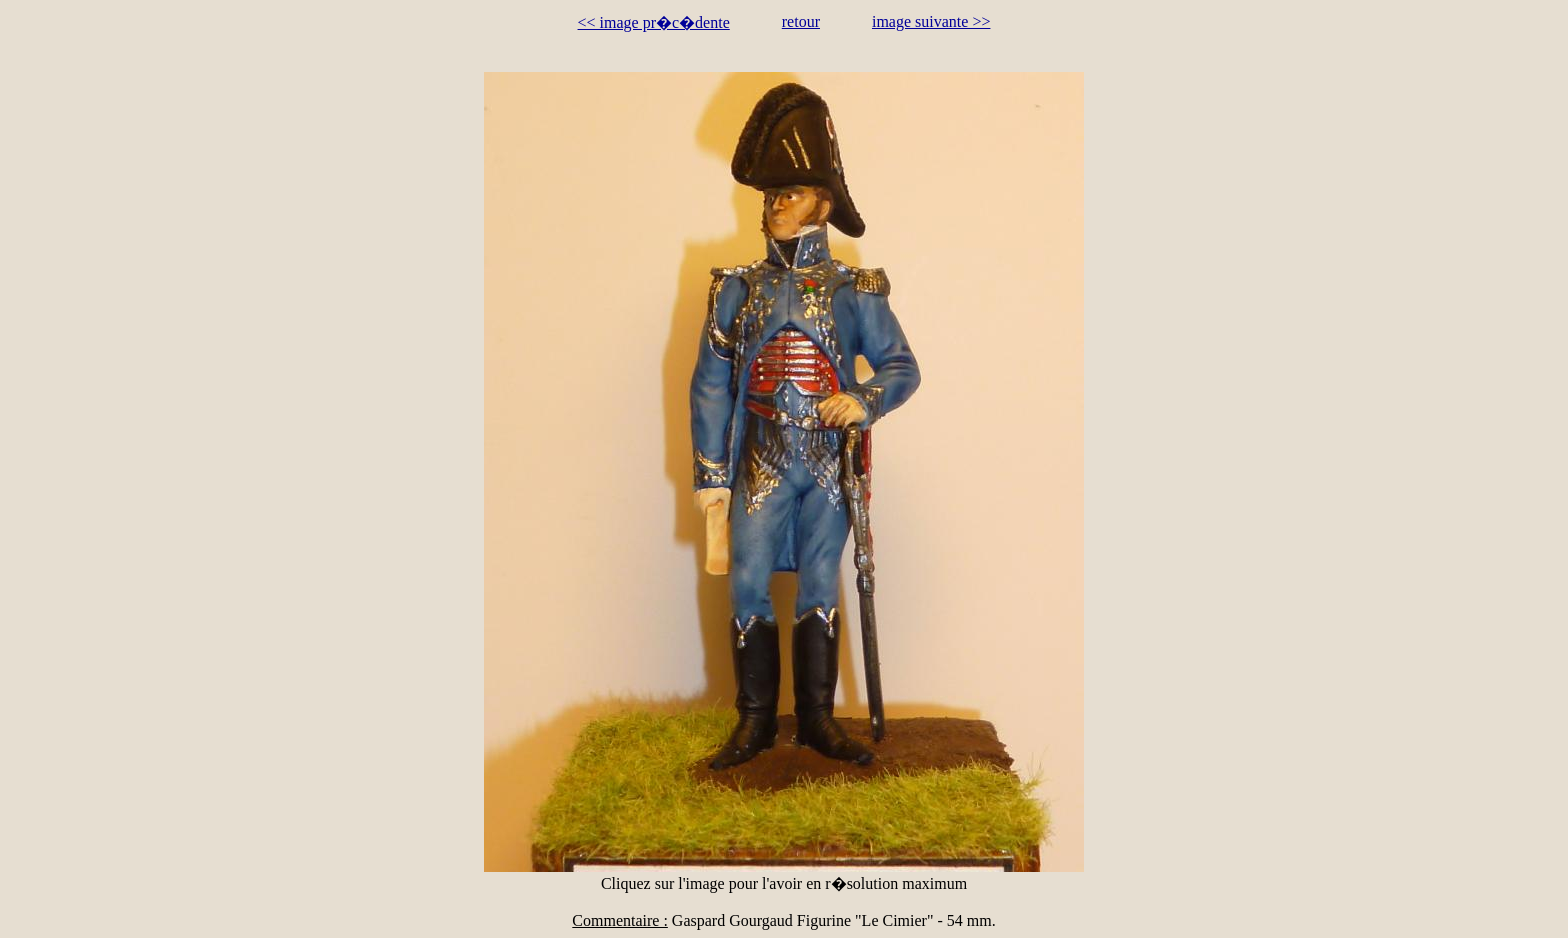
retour (801, 21)
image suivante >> (931, 21)
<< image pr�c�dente (654, 22)
